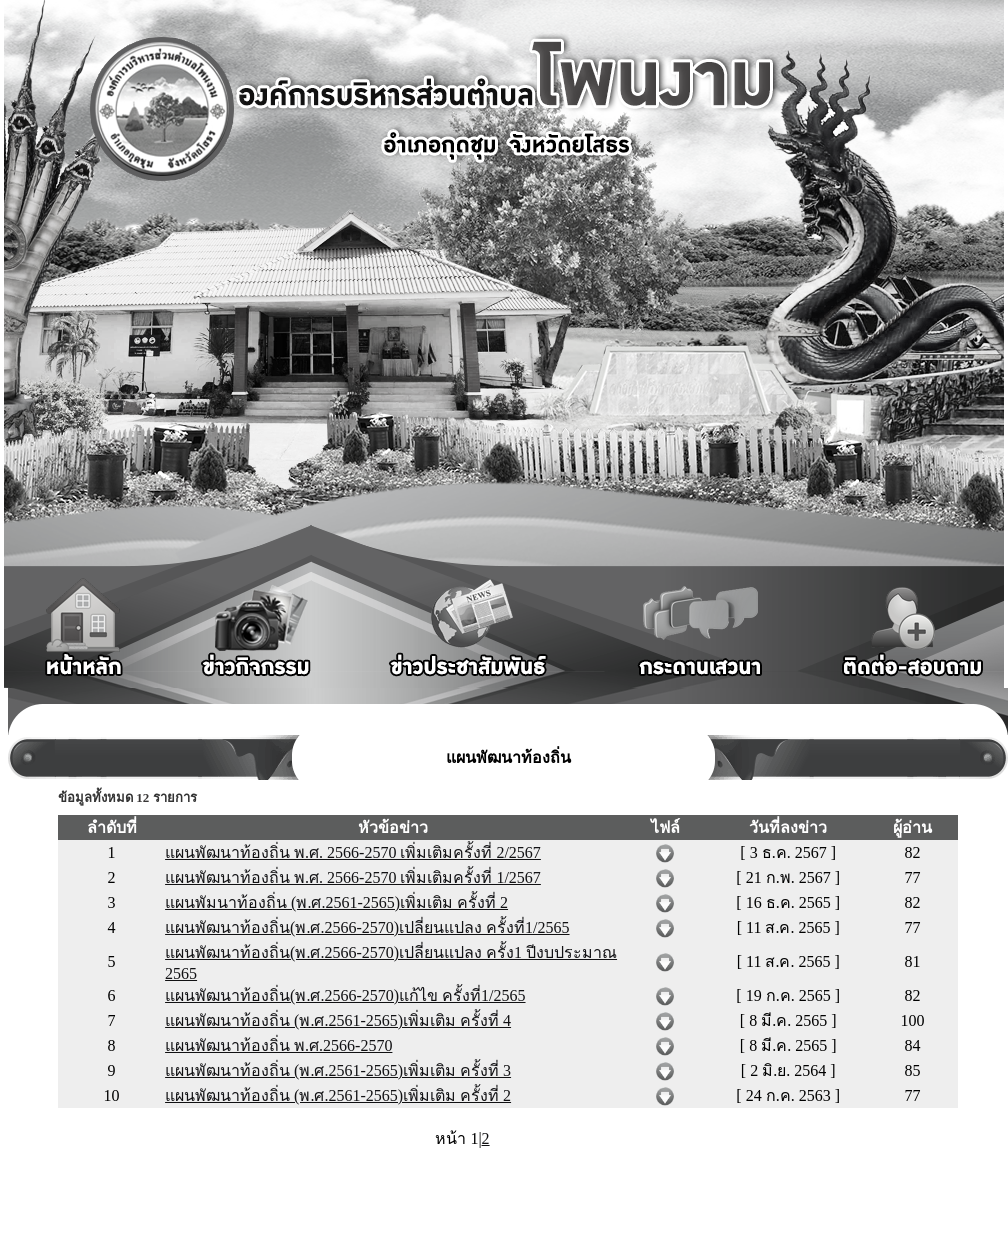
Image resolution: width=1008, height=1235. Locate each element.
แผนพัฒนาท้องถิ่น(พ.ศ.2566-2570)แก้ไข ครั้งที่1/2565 (345, 995)
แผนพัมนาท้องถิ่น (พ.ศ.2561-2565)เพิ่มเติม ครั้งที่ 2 (336, 902)
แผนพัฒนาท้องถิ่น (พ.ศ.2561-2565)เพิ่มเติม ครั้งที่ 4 (338, 1020)
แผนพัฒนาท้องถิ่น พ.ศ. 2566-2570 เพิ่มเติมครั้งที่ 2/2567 (353, 852)
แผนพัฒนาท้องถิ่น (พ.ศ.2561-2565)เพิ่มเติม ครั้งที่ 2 (338, 1095)
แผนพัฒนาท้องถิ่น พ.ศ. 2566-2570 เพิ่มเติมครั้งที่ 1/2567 (353, 877)
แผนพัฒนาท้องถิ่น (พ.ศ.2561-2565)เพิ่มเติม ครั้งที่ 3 (338, 1070)
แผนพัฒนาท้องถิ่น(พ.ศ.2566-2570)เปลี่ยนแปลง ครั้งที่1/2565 (367, 927)
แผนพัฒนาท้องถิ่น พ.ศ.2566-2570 (278, 1045)
